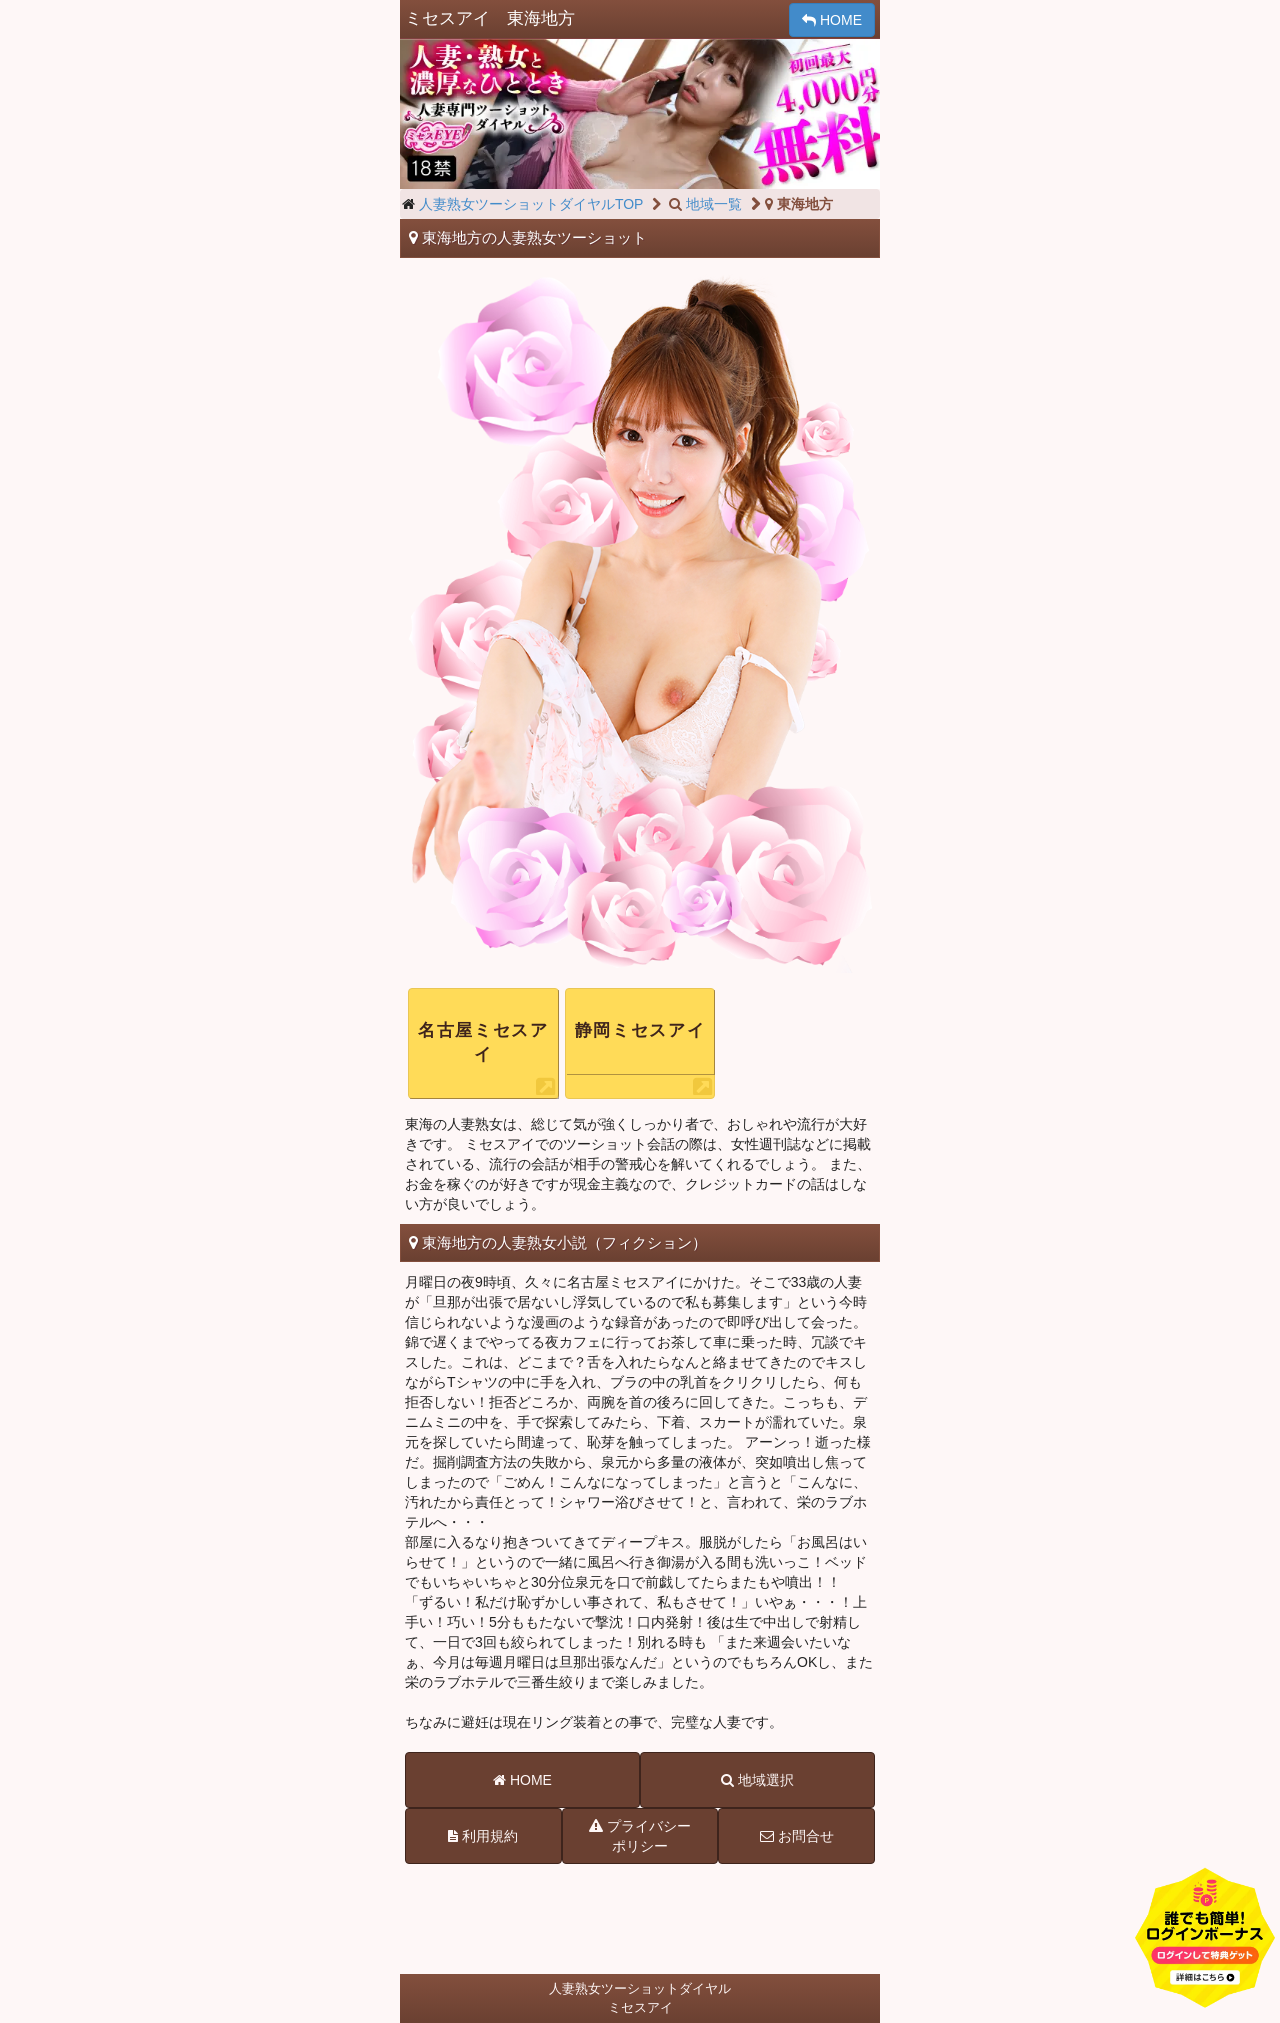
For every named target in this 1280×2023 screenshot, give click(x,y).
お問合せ (797, 1836)
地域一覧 (704, 204)
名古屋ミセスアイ (483, 1042)
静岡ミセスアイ (640, 1030)
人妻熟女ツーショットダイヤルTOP (531, 204)
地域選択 (757, 1780)
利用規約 (483, 1836)
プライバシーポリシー (640, 1835)
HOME (832, 20)
